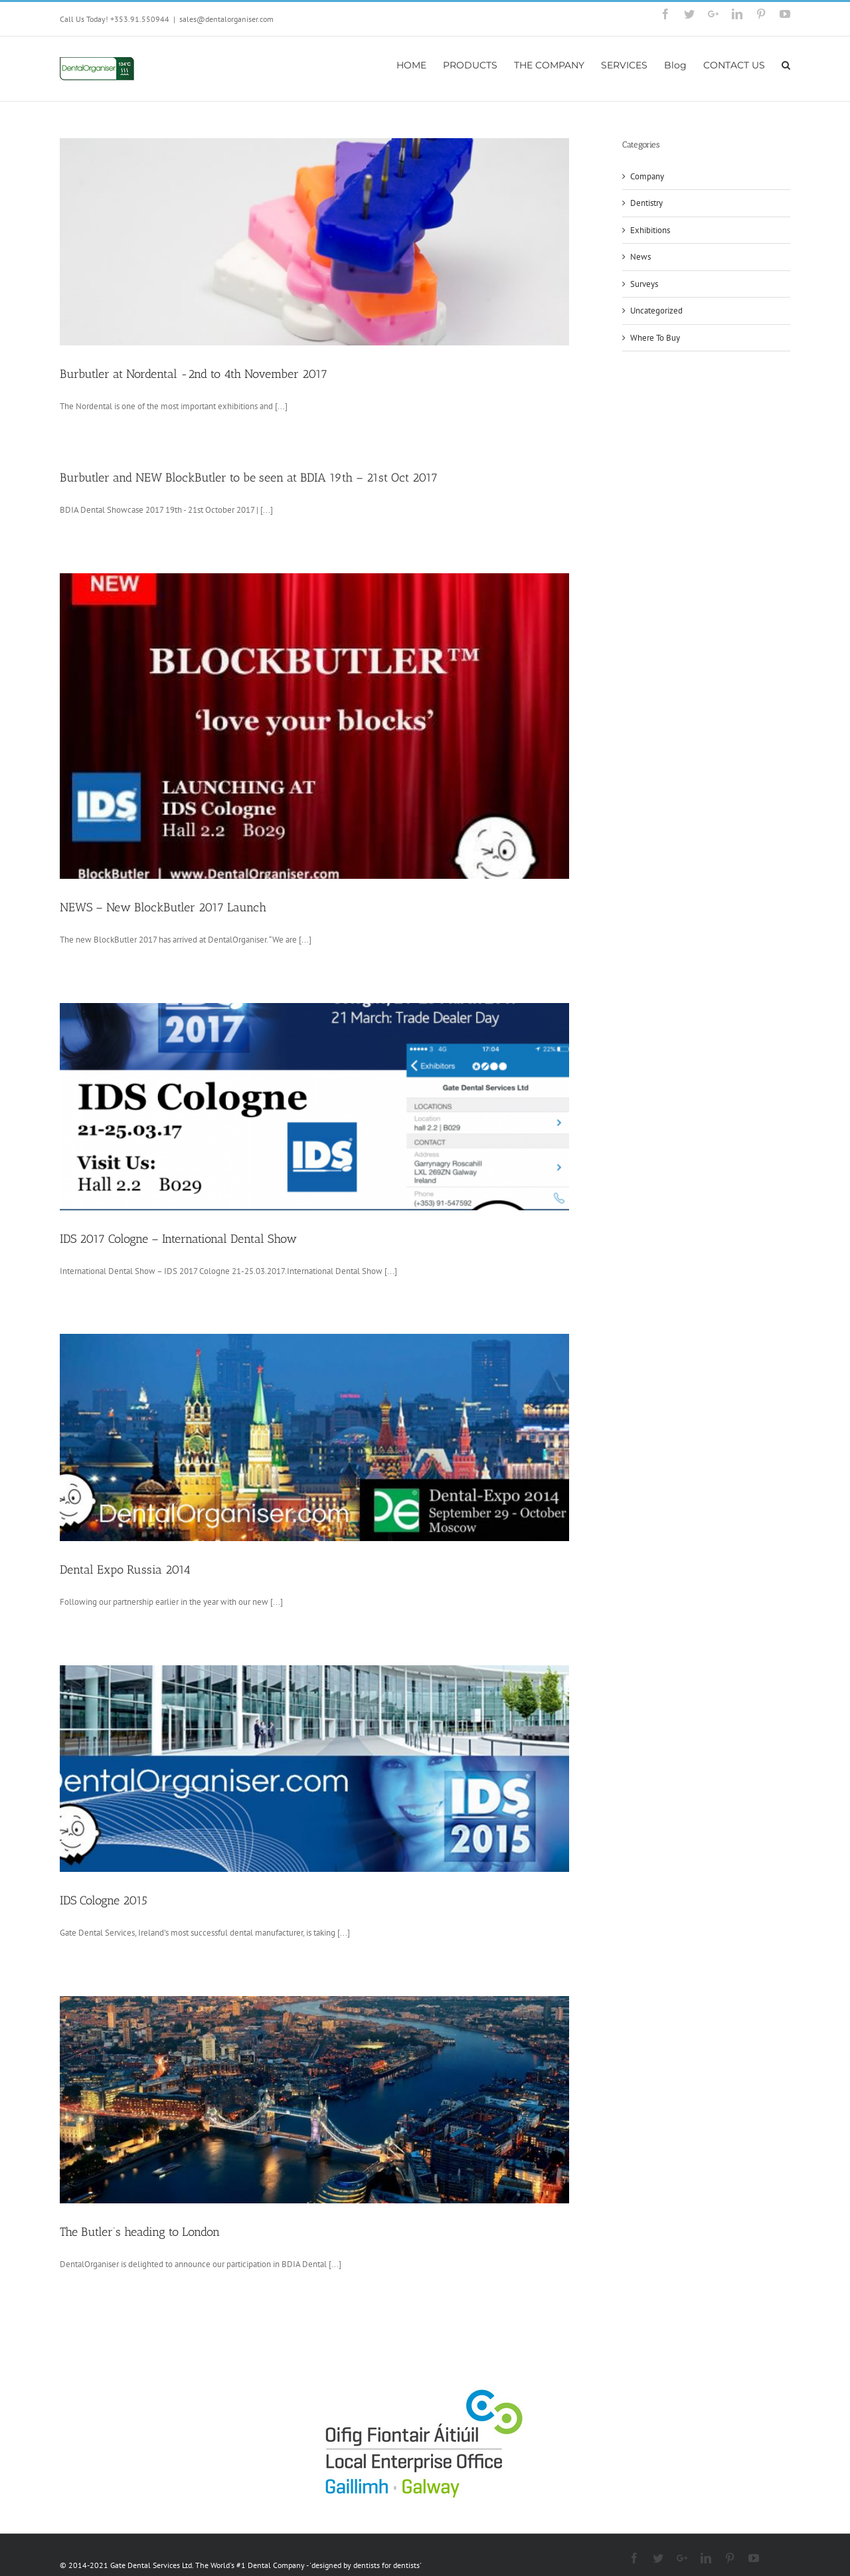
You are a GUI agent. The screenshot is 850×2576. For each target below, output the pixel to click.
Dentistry (646, 203)
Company (647, 176)
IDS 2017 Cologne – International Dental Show (178, 1239)
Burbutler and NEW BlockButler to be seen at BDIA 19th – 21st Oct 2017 (249, 477)
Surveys (644, 284)
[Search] (786, 64)
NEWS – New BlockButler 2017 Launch (163, 907)
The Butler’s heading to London (140, 2232)
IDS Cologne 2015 (103, 1900)
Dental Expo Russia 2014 (125, 1569)
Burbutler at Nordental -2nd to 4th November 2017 (193, 374)
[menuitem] (419, 64)
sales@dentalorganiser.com (226, 19)
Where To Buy (655, 337)
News (640, 256)
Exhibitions (650, 230)
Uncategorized (656, 310)
